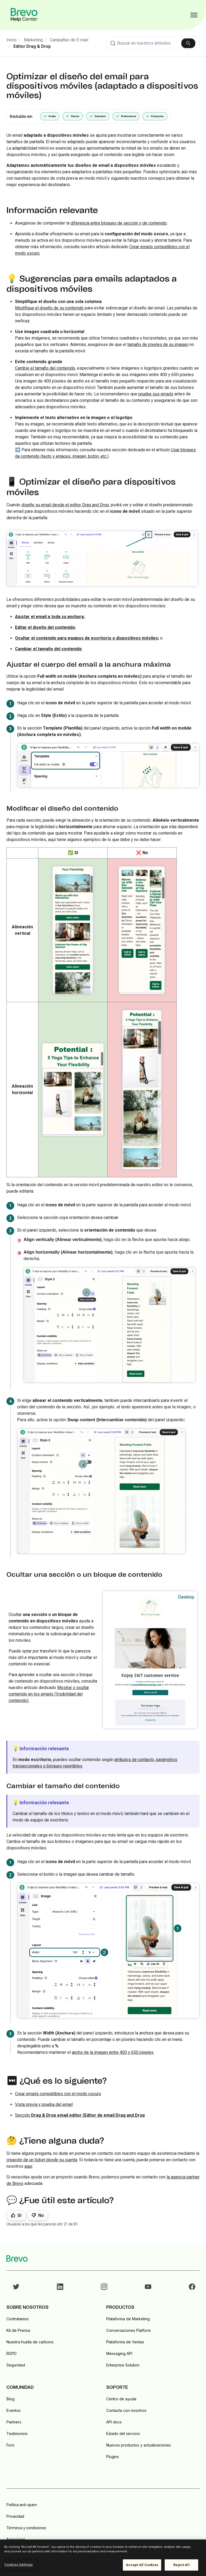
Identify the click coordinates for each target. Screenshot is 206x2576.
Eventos (13, 2410)
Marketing (33, 39)
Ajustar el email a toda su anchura (49, 616)
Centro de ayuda (121, 2399)
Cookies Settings (18, 2565)
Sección (80, 2115)
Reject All (181, 2565)
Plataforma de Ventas (125, 2342)
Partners (13, 2422)
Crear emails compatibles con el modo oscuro (58, 2093)
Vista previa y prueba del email (44, 2104)
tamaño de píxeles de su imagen (157, 344)
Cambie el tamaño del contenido (45, 368)
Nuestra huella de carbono (30, 2342)
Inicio (11, 39)
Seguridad (15, 2365)
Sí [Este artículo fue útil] (19, 2215)
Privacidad (15, 2516)
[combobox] (153, 43)
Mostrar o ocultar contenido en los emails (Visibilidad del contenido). (49, 1694)
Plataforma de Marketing (128, 2319)
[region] (103, 2557)
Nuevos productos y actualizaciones (138, 2445)
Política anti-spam (21, 2505)
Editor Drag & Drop (32, 46)
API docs (114, 2422)
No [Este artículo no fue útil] (41, 2215)
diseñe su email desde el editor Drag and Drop (65, 504)
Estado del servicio (123, 2433)
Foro (10, 2445)
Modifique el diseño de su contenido (49, 308)
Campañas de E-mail (69, 39)
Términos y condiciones (26, 2528)
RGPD (11, 2353)
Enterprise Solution (122, 2365)
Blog (10, 2399)
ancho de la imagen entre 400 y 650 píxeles (112, 2052)
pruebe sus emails (155, 393)
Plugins (112, 2456)
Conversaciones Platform (128, 2330)
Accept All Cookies (142, 2565)
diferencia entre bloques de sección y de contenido (119, 223)
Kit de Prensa (18, 2330)
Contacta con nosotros (126, 2410)
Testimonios (17, 2433)
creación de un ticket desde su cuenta (41, 2159)
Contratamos (17, 2319)
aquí (28, 2166)
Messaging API (119, 2353)
